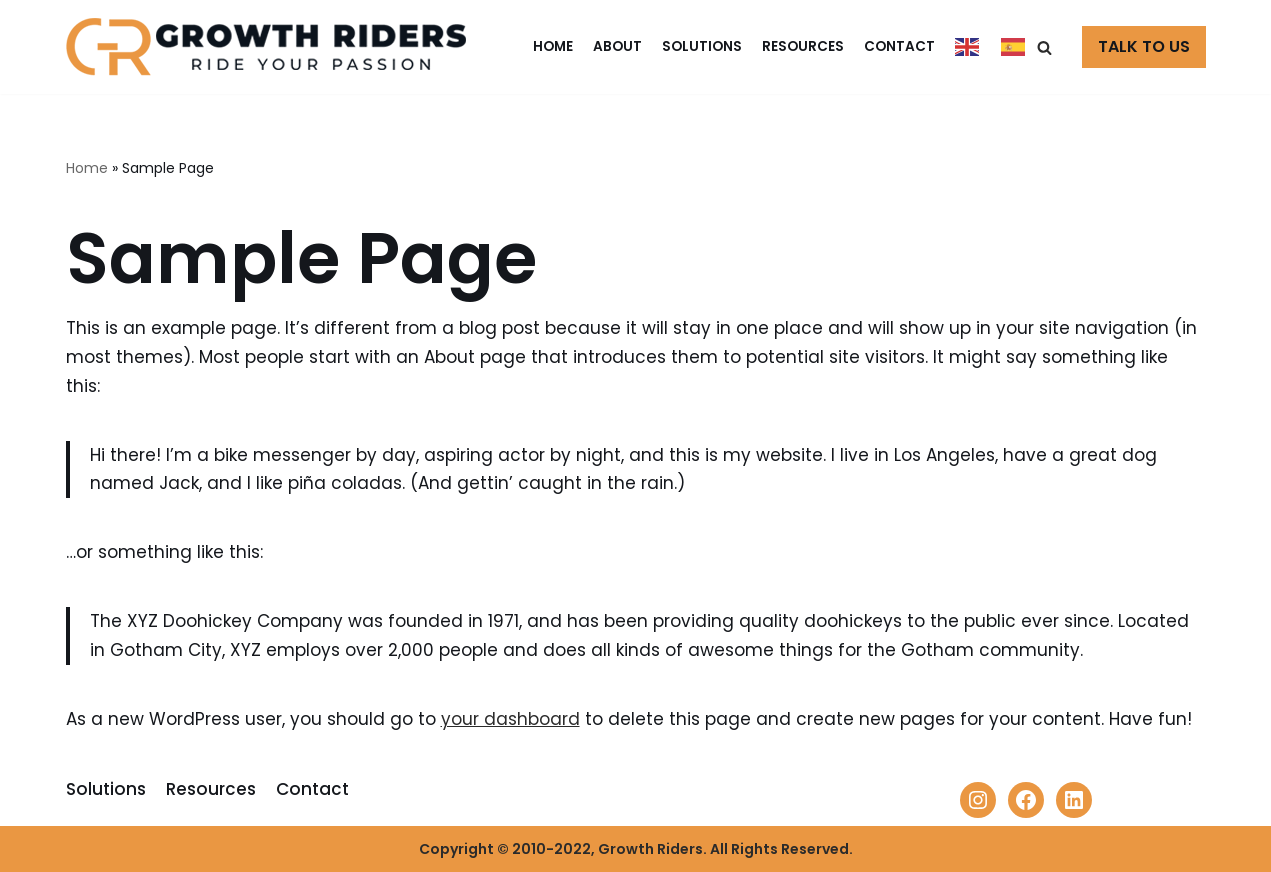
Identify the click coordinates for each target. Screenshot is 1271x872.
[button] (1044, 47)
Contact (899, 46)
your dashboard (510, 719)
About (617, 46)
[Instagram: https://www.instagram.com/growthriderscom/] (978, 800)
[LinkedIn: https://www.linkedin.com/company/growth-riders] (1074, 800)
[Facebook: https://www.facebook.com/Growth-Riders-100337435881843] (1026, 800)
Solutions (702, 46)
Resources (803, 46)
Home (553, 46)
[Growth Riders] (271, 47)
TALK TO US (1144, 46)
